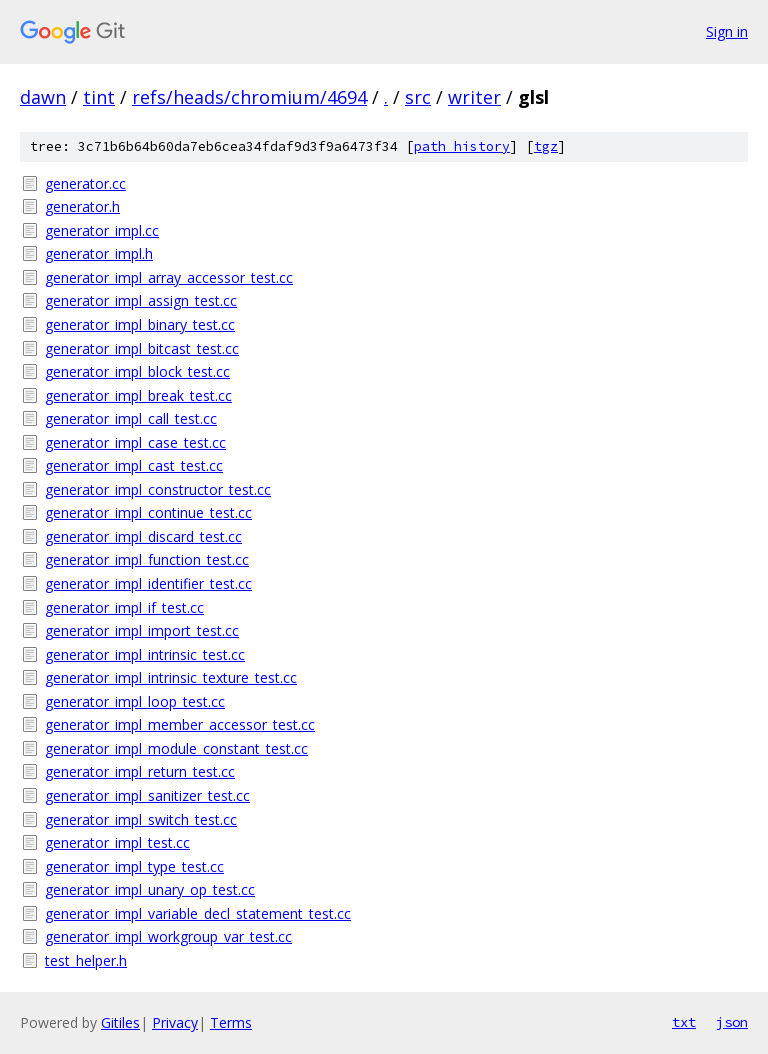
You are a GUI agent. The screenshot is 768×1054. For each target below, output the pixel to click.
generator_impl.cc (102, 230)
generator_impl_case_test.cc (135, 442)
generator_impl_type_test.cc (134, 866)
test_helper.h (86, 960)
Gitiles (120, 1022)
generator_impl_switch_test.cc (141, 819)
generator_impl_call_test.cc (131, 418)
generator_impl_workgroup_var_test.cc (168, 936)
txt (684, 1022)
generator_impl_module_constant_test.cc (176, 748)
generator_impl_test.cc (117, 842)
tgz (546, 146)
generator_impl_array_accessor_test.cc (169, 277)
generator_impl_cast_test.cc (134, 465)
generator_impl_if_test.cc (124, 607)
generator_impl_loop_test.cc (135, 701)
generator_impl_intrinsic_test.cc (145, 654)
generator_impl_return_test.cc (140, 771)
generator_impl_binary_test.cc (140, 324)
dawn (43, 97)
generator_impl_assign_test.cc (141, 300)
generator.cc (85, 183)
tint (99, 97)
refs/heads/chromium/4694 (249, 97)
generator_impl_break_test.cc (138, 395)
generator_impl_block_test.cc (137, 371)
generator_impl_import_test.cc (142, 630)
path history (462, 146)
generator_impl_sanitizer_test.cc (147, 795)
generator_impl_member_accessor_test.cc (180, 724)
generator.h (82, 206)
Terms (231, 1022)
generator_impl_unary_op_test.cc (150, 889)
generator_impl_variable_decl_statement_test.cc (198, 913)
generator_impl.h (99, 253)
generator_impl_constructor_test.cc (158, 489)
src (418, 97)
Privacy (175, 1022)
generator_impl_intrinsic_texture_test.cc (171, 677)
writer (474, 97)
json (732, 1022)
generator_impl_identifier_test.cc (148, 583)
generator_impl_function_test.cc (147, 559)
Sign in (727, 31)
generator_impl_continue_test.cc (148, 512)
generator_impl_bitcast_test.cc (142, 348)
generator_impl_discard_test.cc (143, 536)
